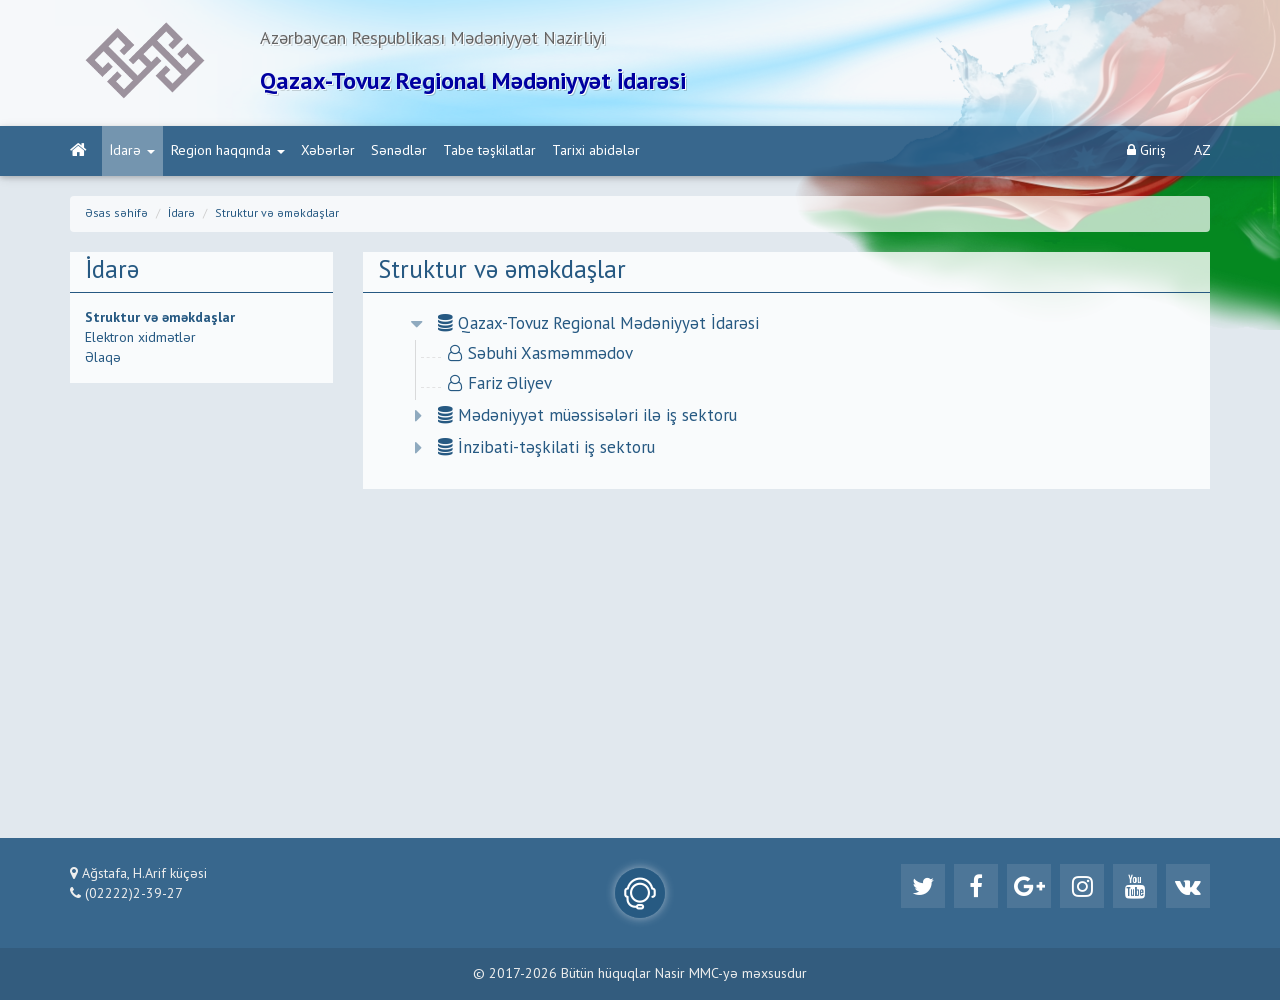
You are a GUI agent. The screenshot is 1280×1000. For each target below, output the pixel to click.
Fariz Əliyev (500, 384)
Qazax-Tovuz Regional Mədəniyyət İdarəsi (598, 324)
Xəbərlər (328, 151)
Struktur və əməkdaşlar (277, 214)
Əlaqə (103, 358)
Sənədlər (399, 151)
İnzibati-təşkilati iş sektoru (546, 448)
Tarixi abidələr (596, 151)
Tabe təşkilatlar (489, 151)
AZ (1202, 151)
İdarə (132, 151)
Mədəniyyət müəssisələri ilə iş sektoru (587, 416)
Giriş (1146, 150)
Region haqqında (228, 151)
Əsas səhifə (116, 214)
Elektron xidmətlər (140, 338)
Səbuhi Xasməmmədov (540, 354)
